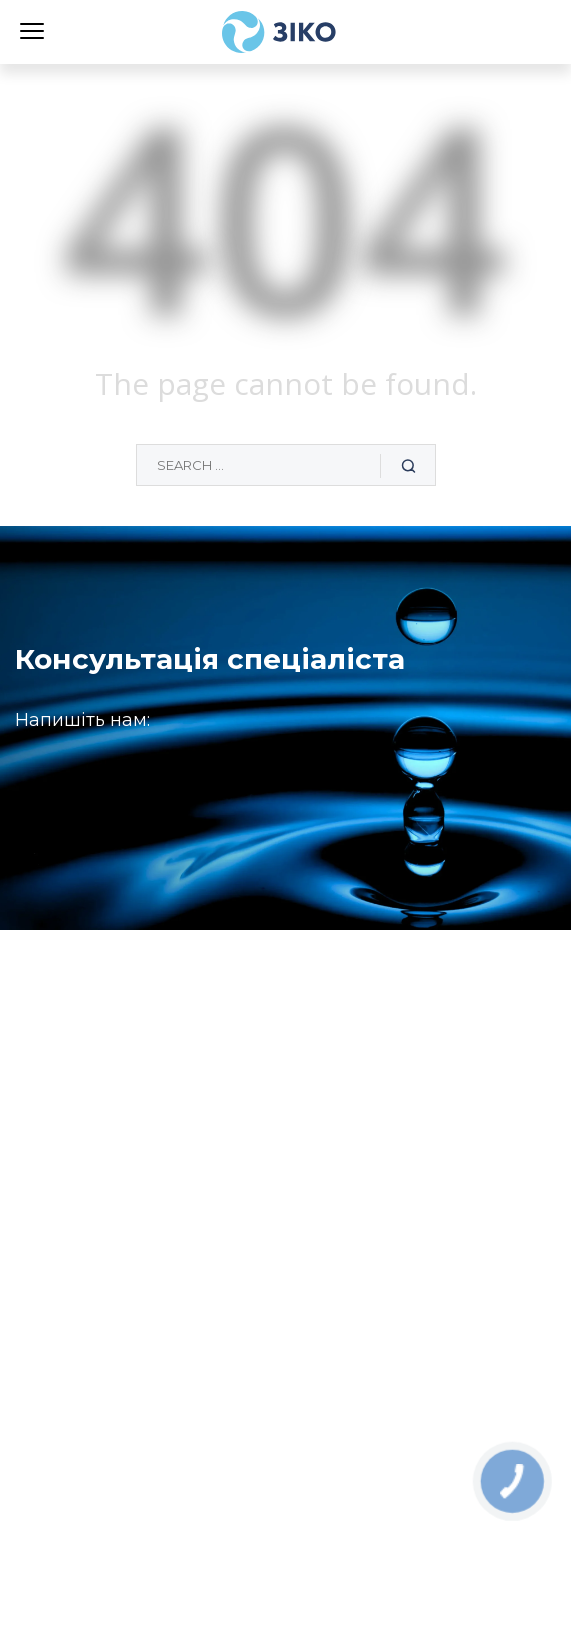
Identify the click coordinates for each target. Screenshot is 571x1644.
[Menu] (32, 29)
